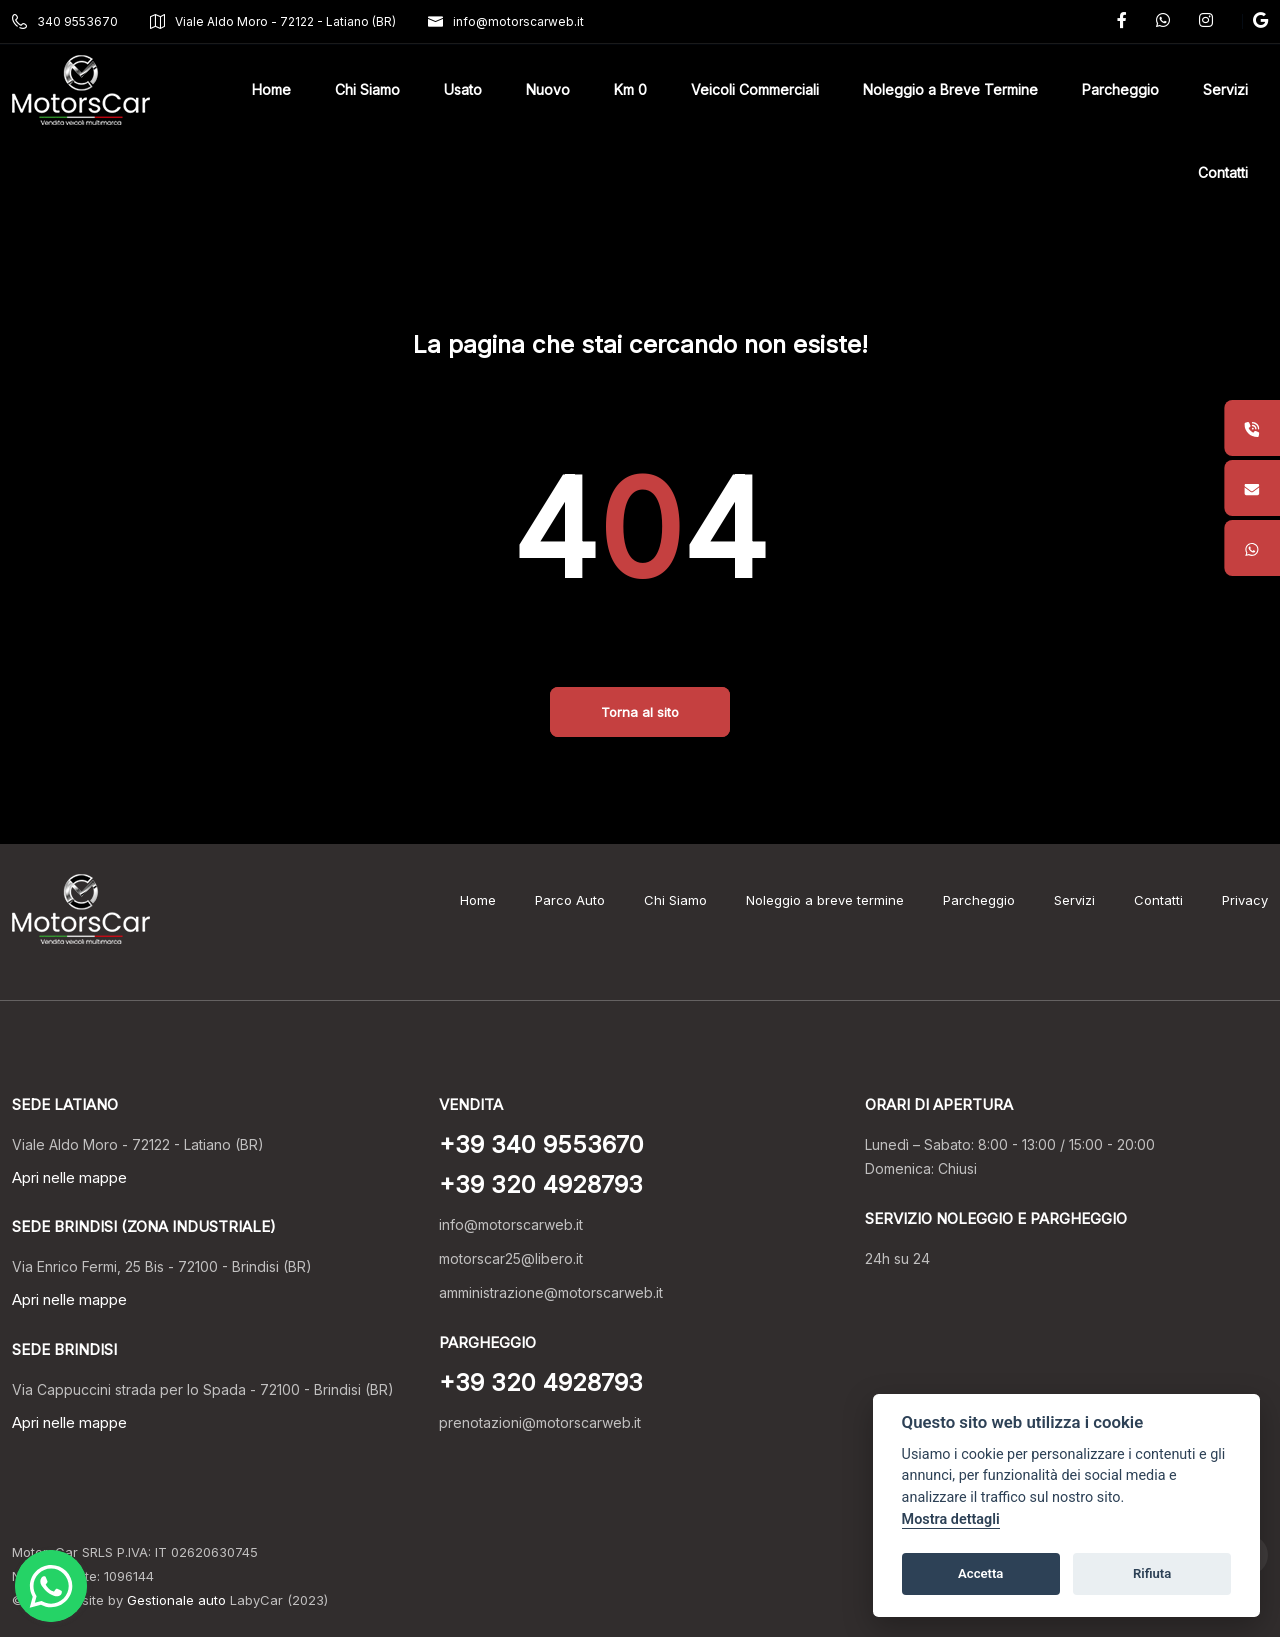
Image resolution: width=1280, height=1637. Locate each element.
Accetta (980, 1573)
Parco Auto (570, 900)
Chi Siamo (675, 900)
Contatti (1158, 900)
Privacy (1245, 900)
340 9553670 (65, 21)
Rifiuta (1152, 1573)
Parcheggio (979, 900)
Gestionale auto (176, 1600)
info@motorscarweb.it (506, 21)
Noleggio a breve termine (825, 900)
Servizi (1074, 900)
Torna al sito (640, 712)
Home (478, 900)
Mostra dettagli (951, 1519)
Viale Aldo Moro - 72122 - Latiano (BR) (273, 21)
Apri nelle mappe (69, 1177)
